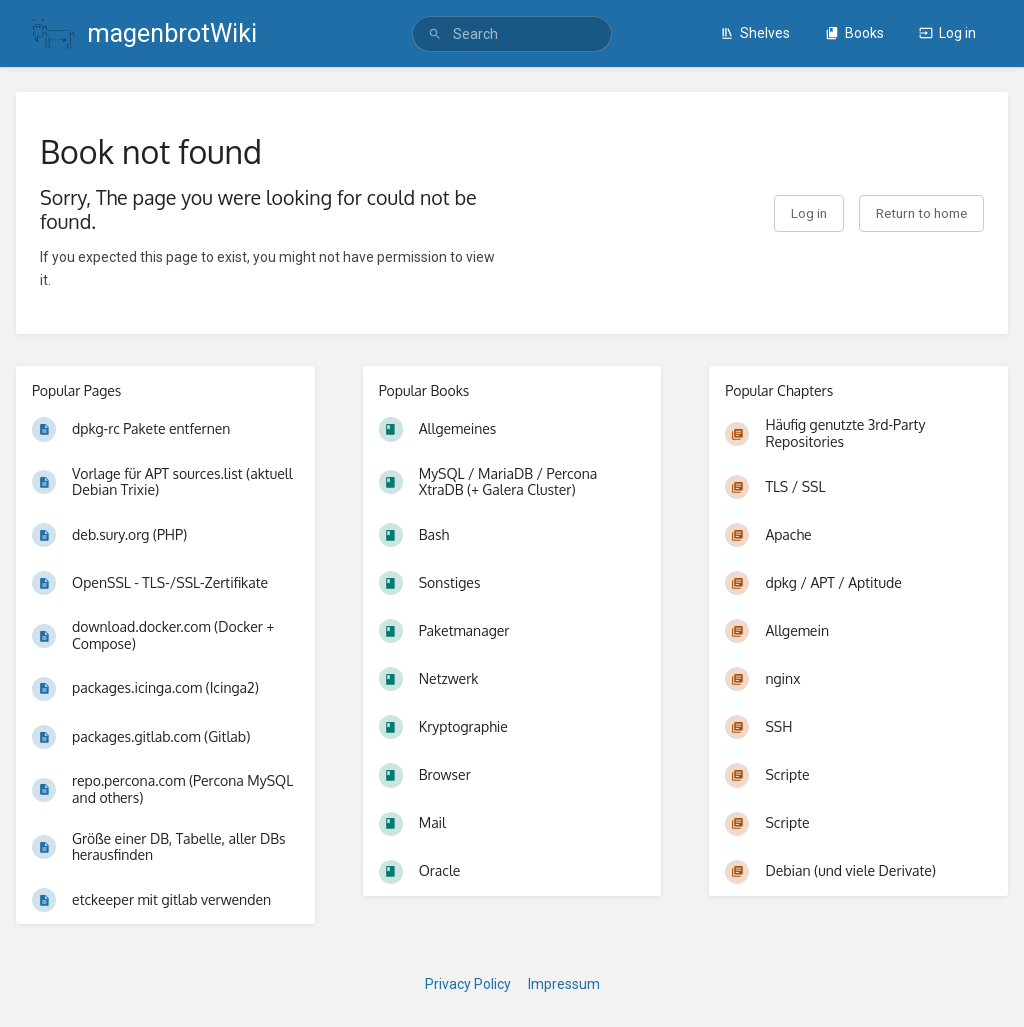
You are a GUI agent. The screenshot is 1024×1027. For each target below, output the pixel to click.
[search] (512, 34)
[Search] (435, 34)
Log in (947, 33)
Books (854, 33)
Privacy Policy (468, 984)
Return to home (921, 213)
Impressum (564, 984)
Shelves (755, 33)
